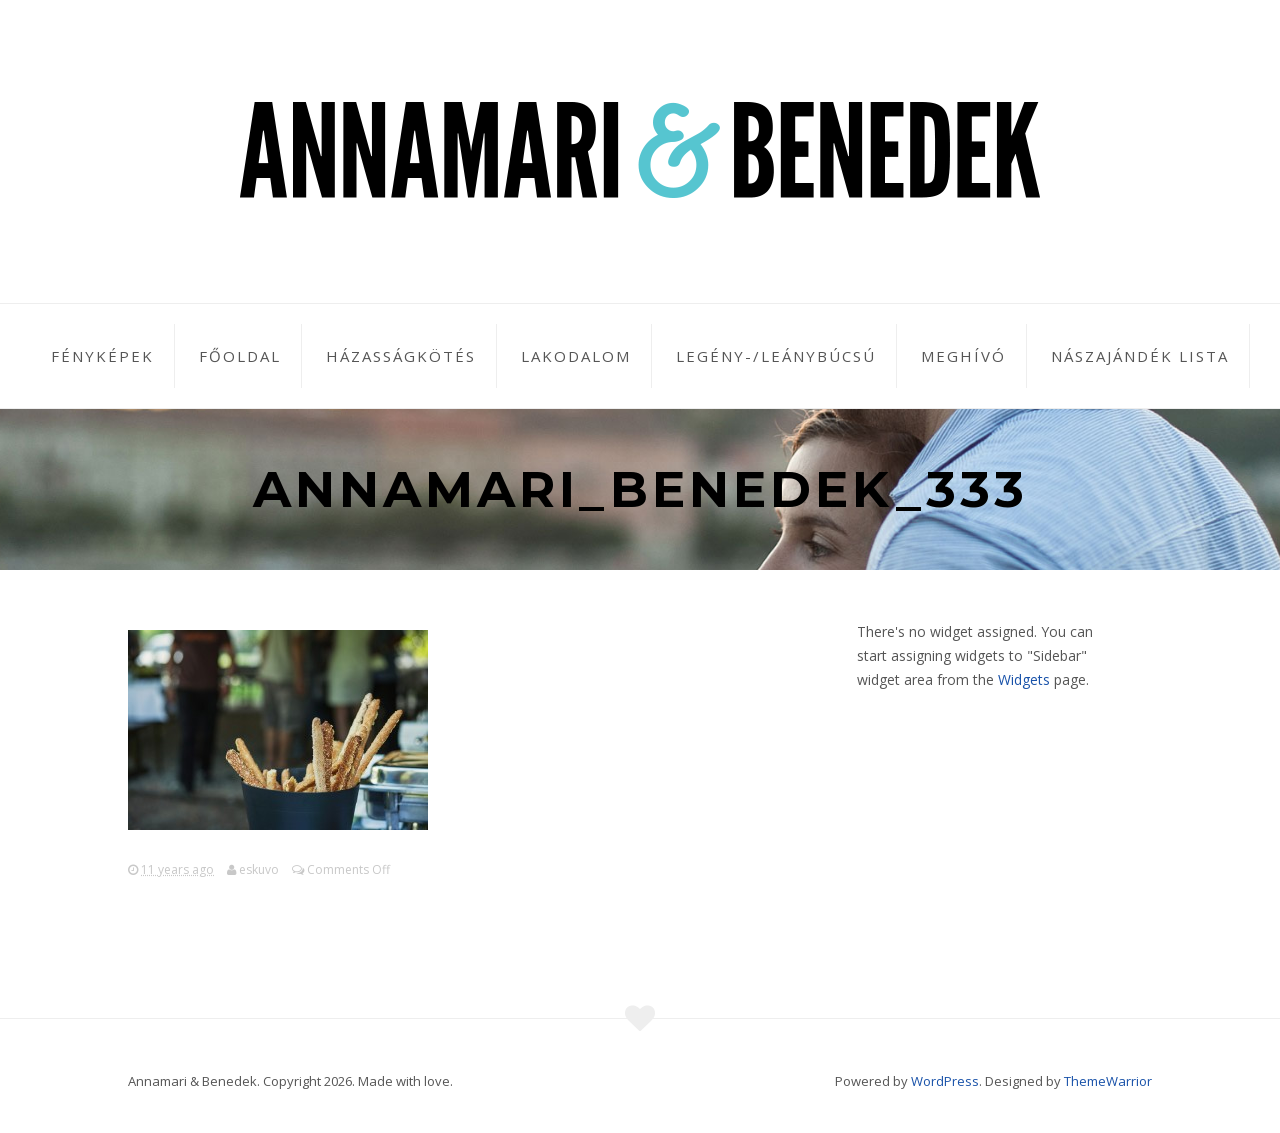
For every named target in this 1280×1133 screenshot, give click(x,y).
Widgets (1024, 679)
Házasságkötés (401, 356)
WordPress (945, 1081)
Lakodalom (576, 356)
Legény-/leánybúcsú (776, 356)
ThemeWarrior (1108, 1081)
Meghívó (963, 356)
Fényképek (102, 356)
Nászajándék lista (1140, 356)
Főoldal (240, 356)
